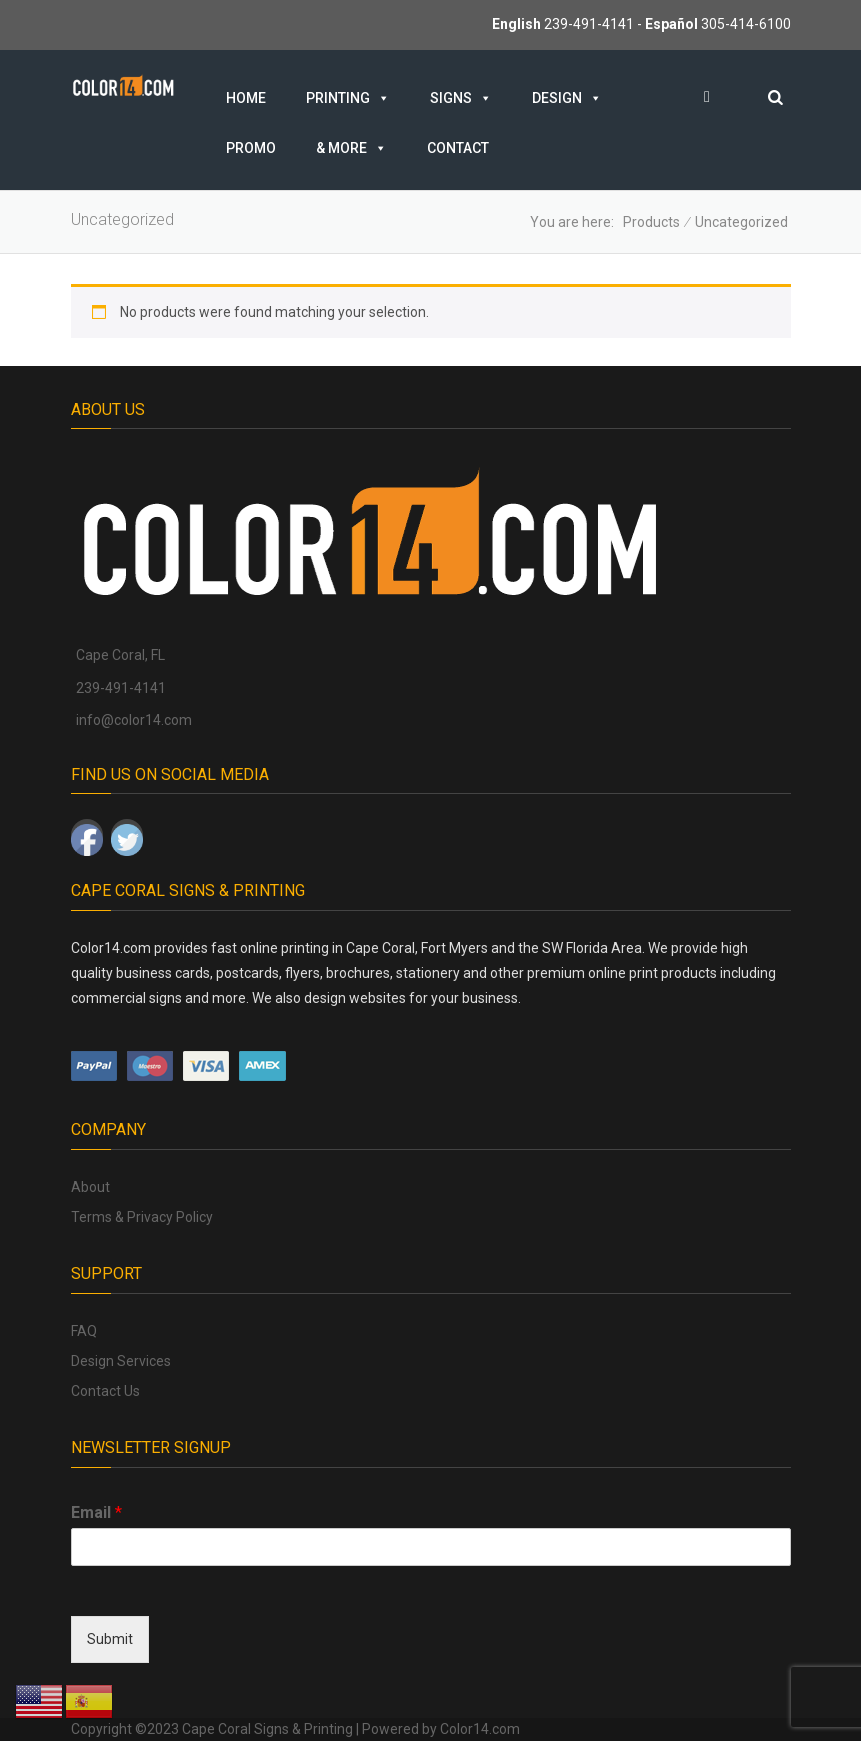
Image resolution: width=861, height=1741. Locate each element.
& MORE (351, 148)
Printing (348, 98)
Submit (110, 1639)
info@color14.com (134, 720)
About (90, 1187)
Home (246, 98)
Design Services (121, 1361)
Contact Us (105, 1391)
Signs (461, 98)
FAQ (84, 1331)
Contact (458, 148)
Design (567, 98)
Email (96, 1512)
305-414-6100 (746, 24)
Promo (251, 148)
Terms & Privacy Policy (142, 1217)
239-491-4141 (589, 24)
